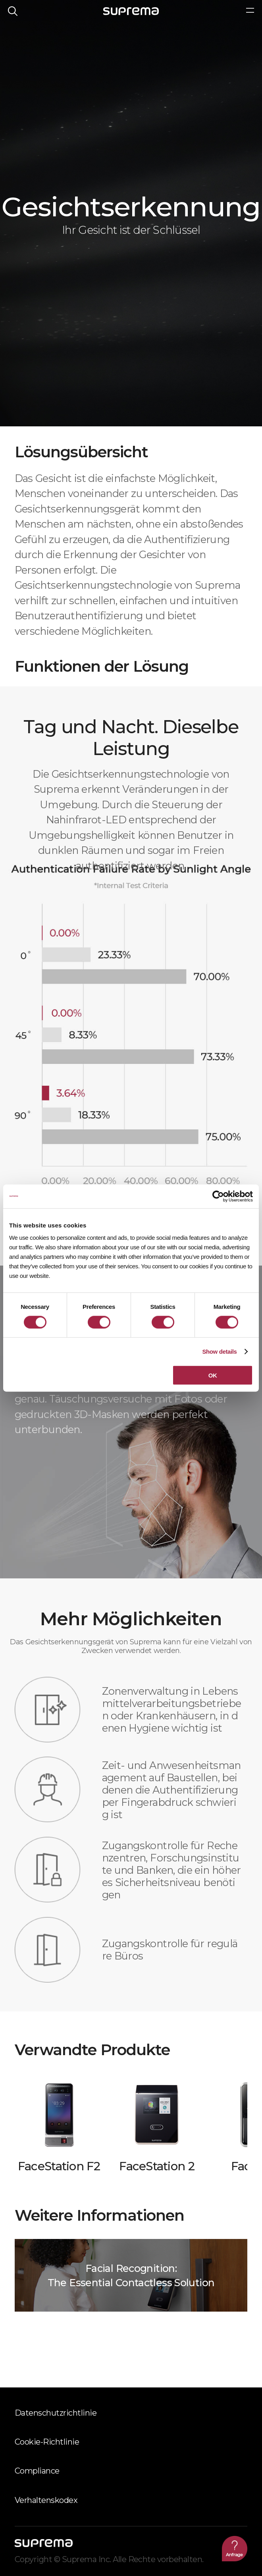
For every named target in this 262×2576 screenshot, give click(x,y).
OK (212, 1375)
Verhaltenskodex (46, 2500)
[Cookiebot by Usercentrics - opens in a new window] (218, 1196)
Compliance (37, 2471)
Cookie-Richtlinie (47, 2442)
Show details (219, 1351)
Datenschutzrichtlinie (55, 2413)
